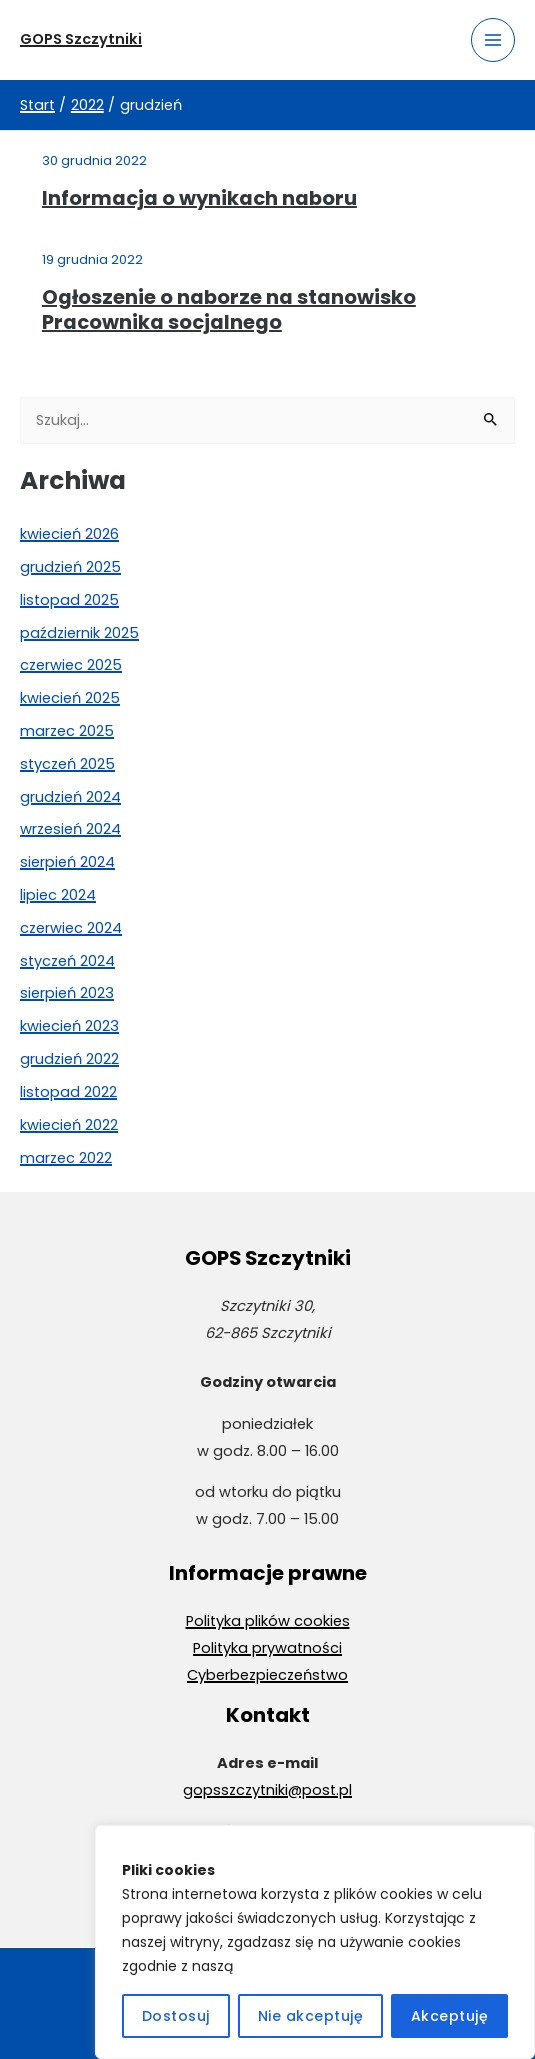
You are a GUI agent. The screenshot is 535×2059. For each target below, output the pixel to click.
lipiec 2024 (58, 895)
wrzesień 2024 (70, 829)
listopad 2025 (69, 600)
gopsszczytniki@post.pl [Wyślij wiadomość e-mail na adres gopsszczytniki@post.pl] (267, 1790)
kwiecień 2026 (69, 534)
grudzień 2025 (70, 567)
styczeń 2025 (67, 764)
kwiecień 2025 (70, 698)
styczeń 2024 (67, 961)
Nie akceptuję (311, 2016)
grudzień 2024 (70, 797)
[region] (315, 1942)
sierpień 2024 (67, 862)
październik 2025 (79, 633)
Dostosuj (176, 2016)
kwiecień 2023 (69, 1026)
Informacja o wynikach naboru (199, 198)
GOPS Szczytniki (81, 39)
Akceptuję (450, 2016)
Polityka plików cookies (268, 1621)
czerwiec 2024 (71, 928)
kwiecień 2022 (69, 1125)
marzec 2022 (66, 1158)
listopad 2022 (68, 1092)
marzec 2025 (67, 731)
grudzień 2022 (69, 1059)
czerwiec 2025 (71, 665)
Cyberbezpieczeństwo (267, 1675)
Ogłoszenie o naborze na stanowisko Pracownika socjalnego (229, 310)
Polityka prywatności (267, 1648)
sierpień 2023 (67, 993)
